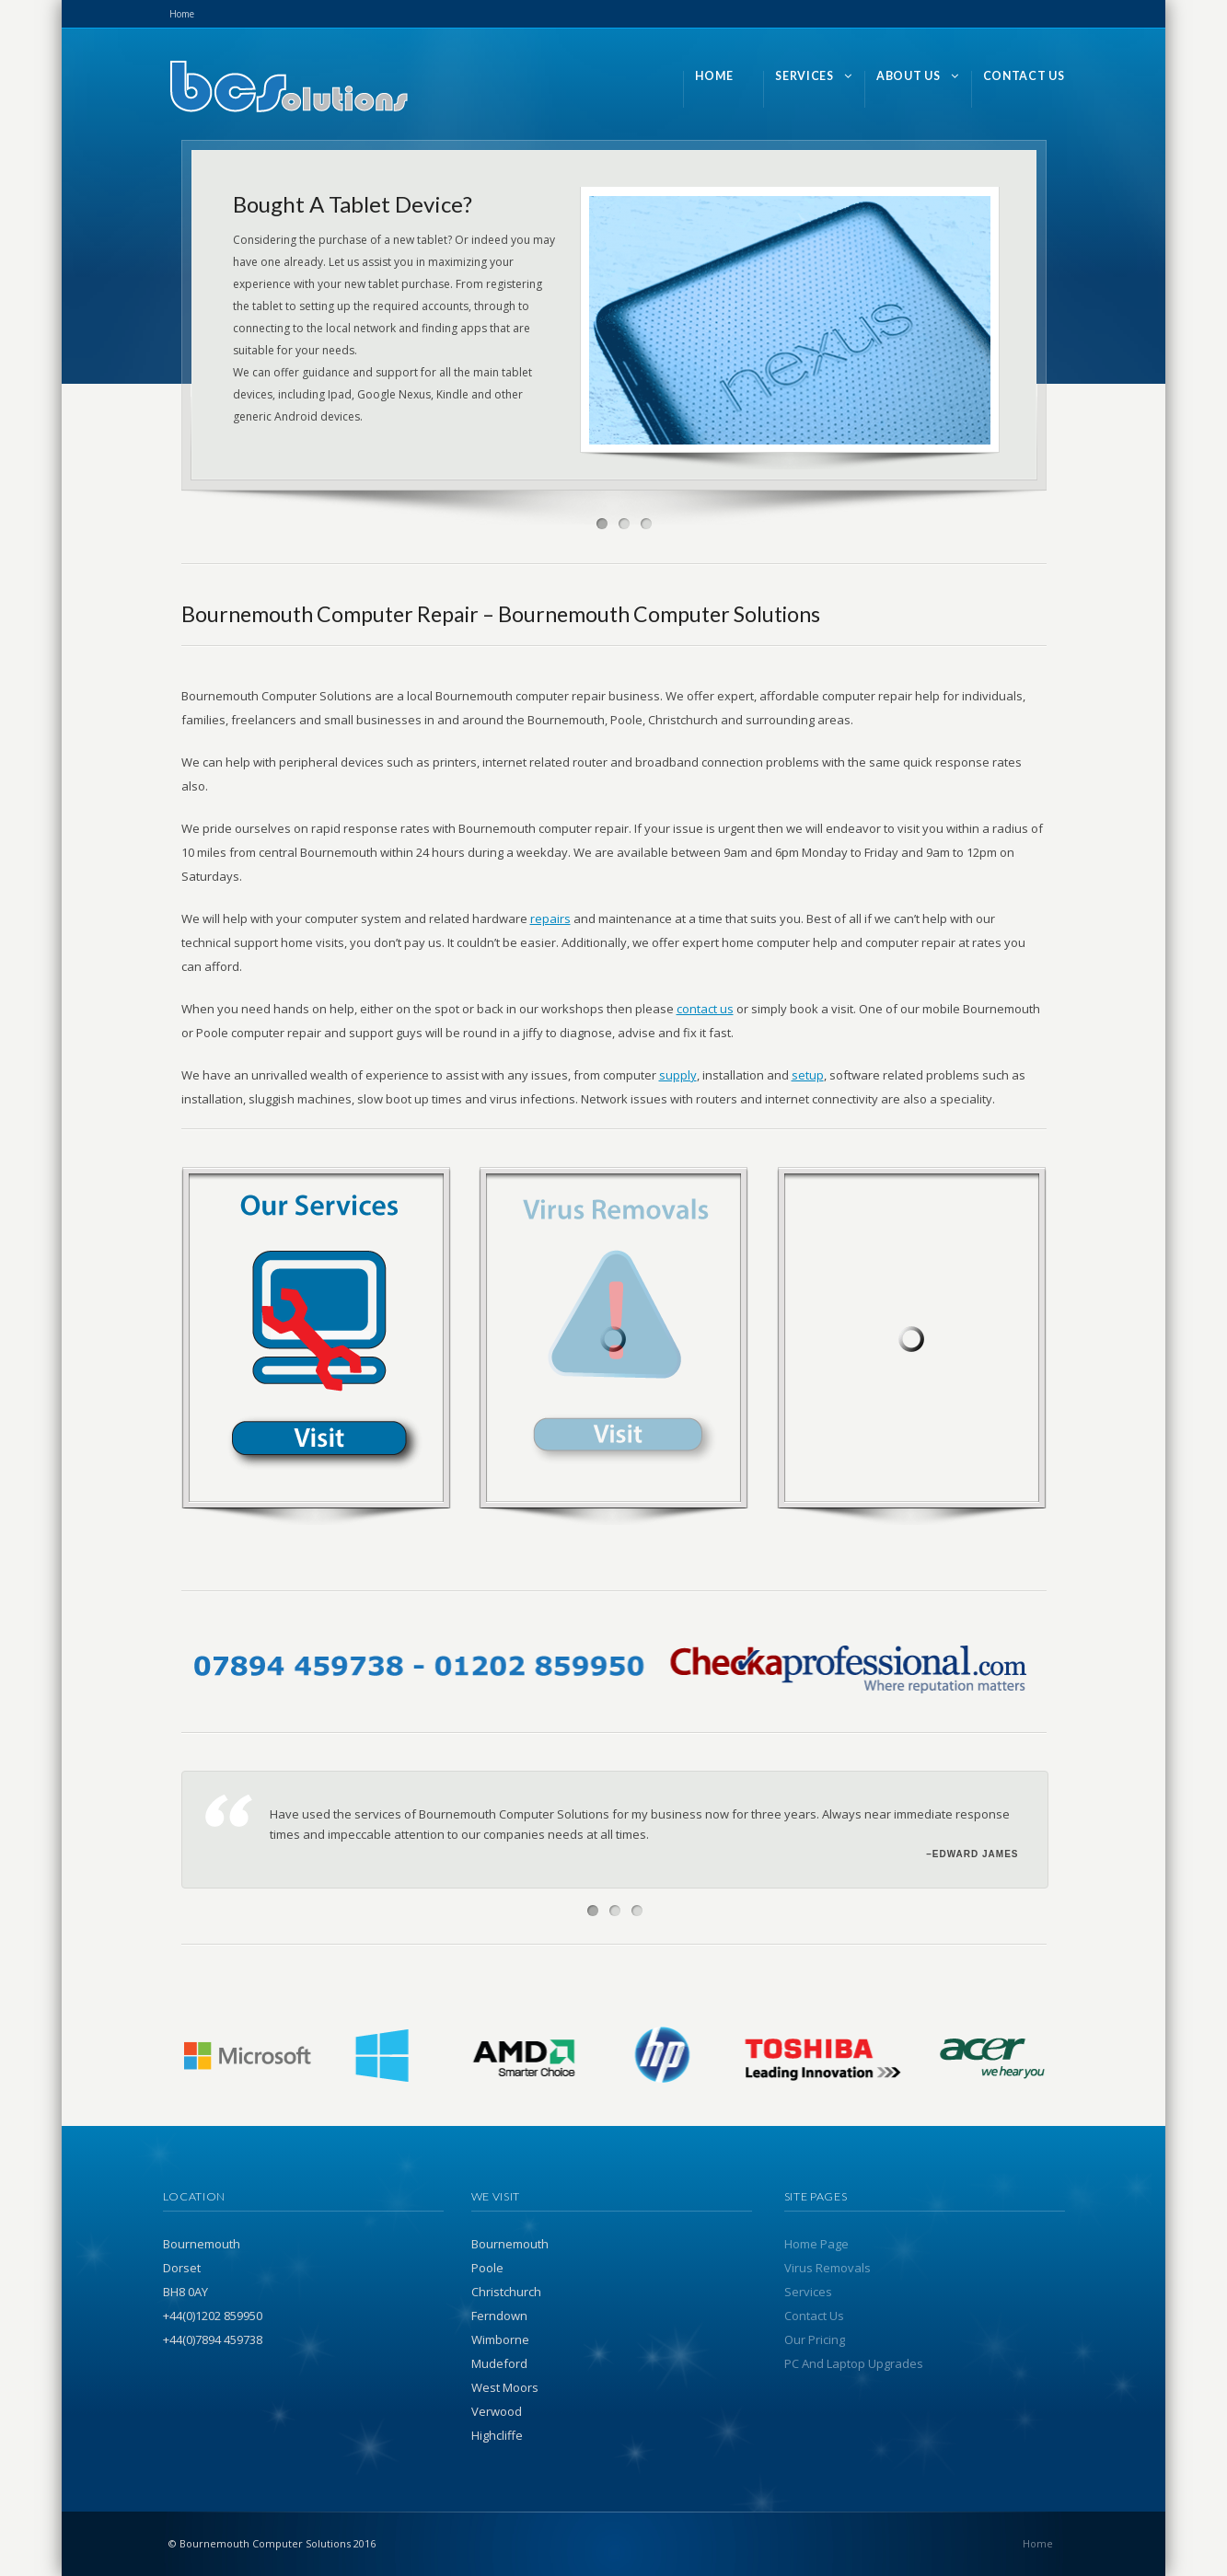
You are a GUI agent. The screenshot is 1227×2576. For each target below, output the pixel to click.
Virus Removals (827, 2267)
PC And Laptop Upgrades (853, 2363)
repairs (550, 918)
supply (678, 1075)
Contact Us (814, 2315)
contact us (705, 1008)
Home (181, 13)
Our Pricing (814, 2339)
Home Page (816, 2243)
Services (808, 2291)
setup (808, 1075)
